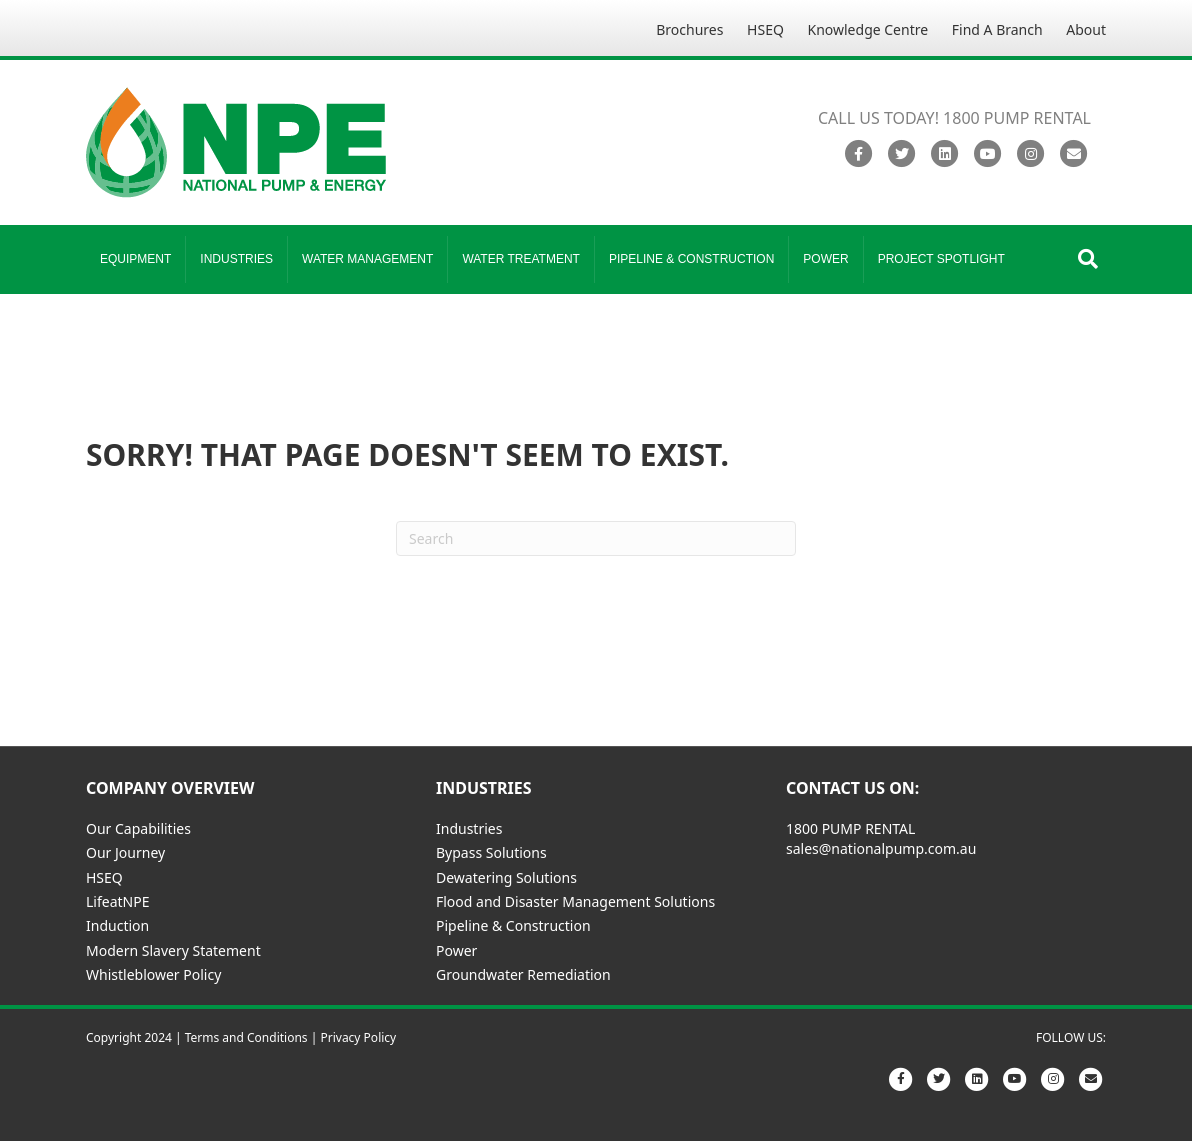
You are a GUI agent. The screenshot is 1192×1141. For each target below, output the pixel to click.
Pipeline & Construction (691, 259)
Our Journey (125, 852)
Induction (117, 925)
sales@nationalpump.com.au (881, 848)
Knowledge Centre (868, 29)
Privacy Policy (358, 1037)
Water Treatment (521, 259)
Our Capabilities (138, 828)
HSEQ (765, 29)
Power (825, 259)
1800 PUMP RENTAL (850, 828)
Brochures (689, 29)
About (1086, 29)
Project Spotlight (941, 259)
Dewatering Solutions (506, 877)
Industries (236, 259)
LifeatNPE (117, 901)
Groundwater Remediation (523, 974)
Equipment (135, 259)
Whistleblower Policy (153, 974)
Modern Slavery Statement (173, 950)
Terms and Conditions (246, 1037)
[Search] (1088, 259)
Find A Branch (997, 29)
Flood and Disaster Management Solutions (575, 901)
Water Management (367, 259)
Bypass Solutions (491, 852)
